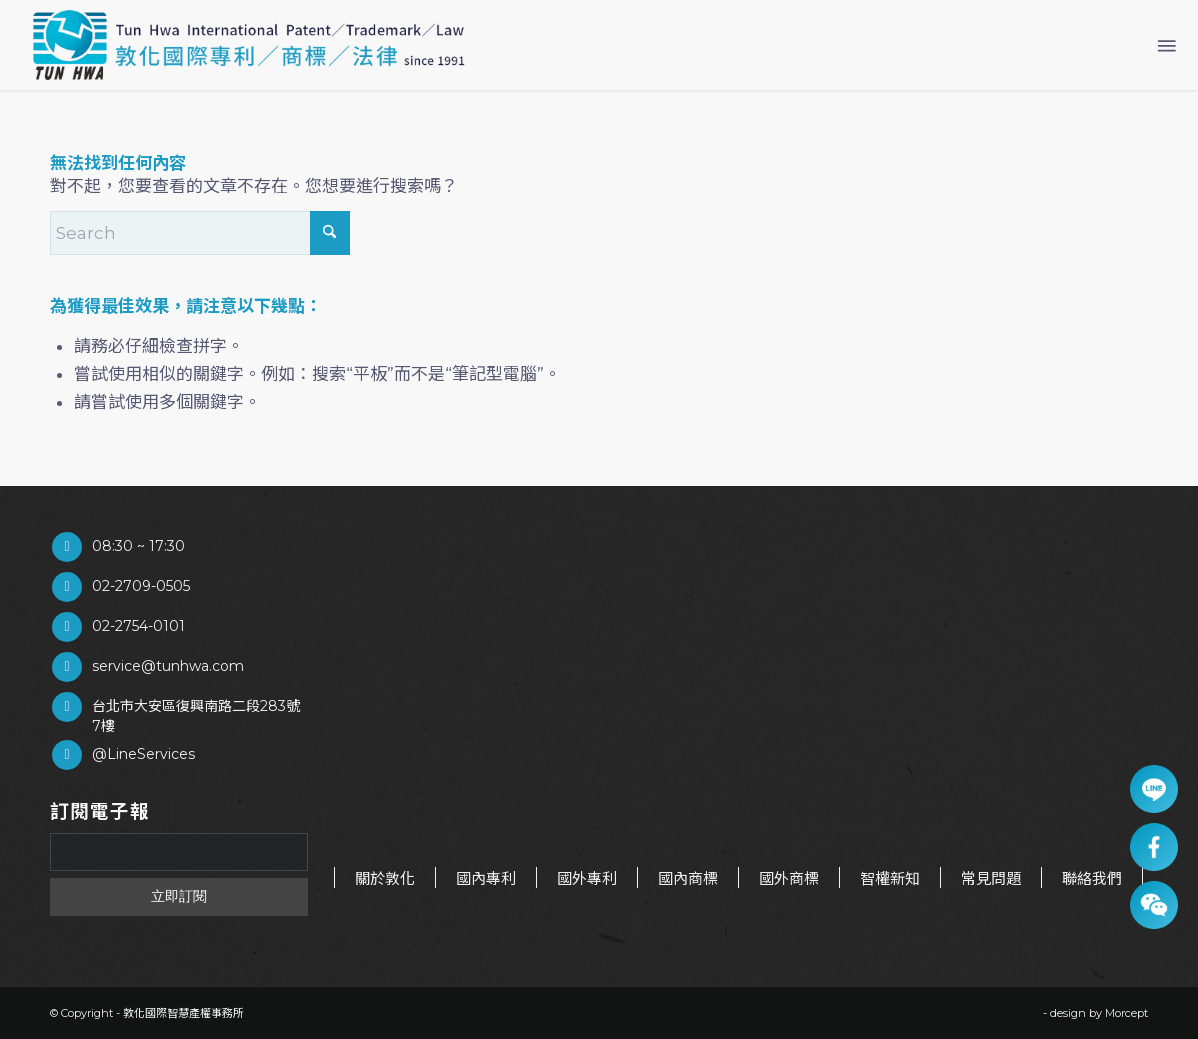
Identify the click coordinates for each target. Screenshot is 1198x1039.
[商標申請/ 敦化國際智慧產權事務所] (248, 45)
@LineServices (143, 754)
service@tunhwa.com (168, 666)
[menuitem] (1165, 45)
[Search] (200, 233)
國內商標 (688, 878)
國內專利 (486, 878)
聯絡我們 (1092, 878)
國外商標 (789, 878)
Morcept (1126, 1013)
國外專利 (587, 878)
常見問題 (991, 878)
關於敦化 (385, 878)
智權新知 (890, 878)
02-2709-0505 (141, 586)
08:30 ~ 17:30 (138, 546)
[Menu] (1165, 45)
